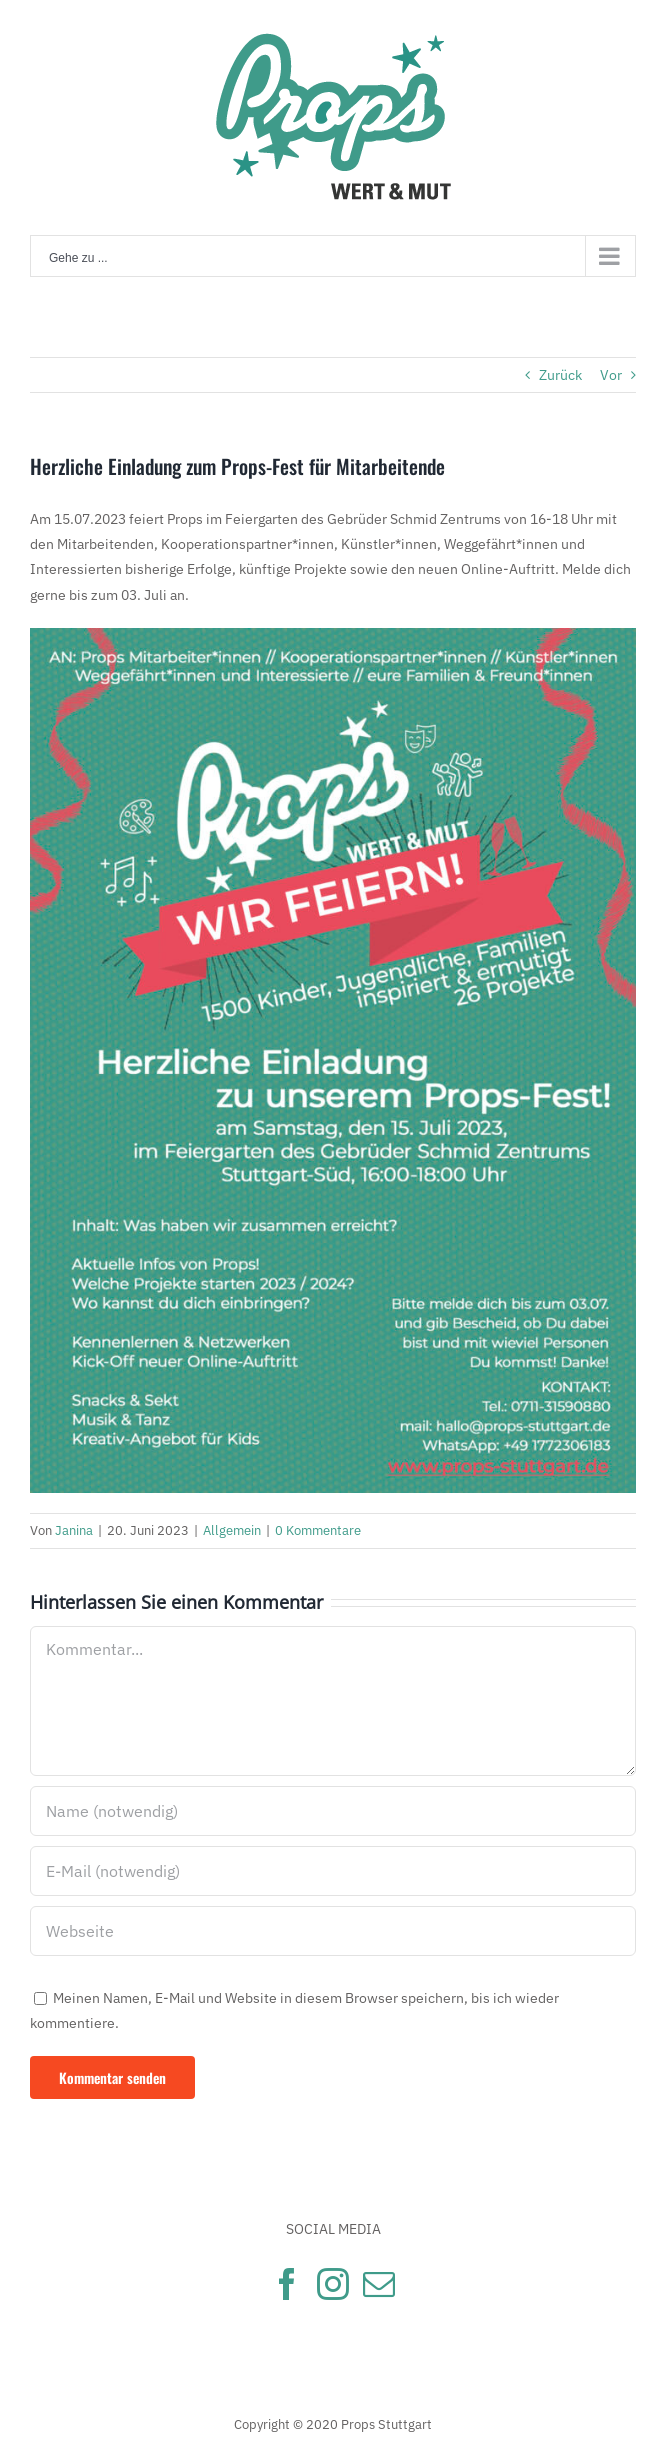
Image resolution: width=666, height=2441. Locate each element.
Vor (611, 375)
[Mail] (379, 2284)
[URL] (333, 1931)
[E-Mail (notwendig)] (333, 1871)
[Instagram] (333, 2284)
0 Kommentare (318, 1530)
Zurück (560, 375)
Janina (74, 1530)
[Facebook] (287, 2284)
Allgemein (232, 1530)
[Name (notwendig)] (333, 1811)
